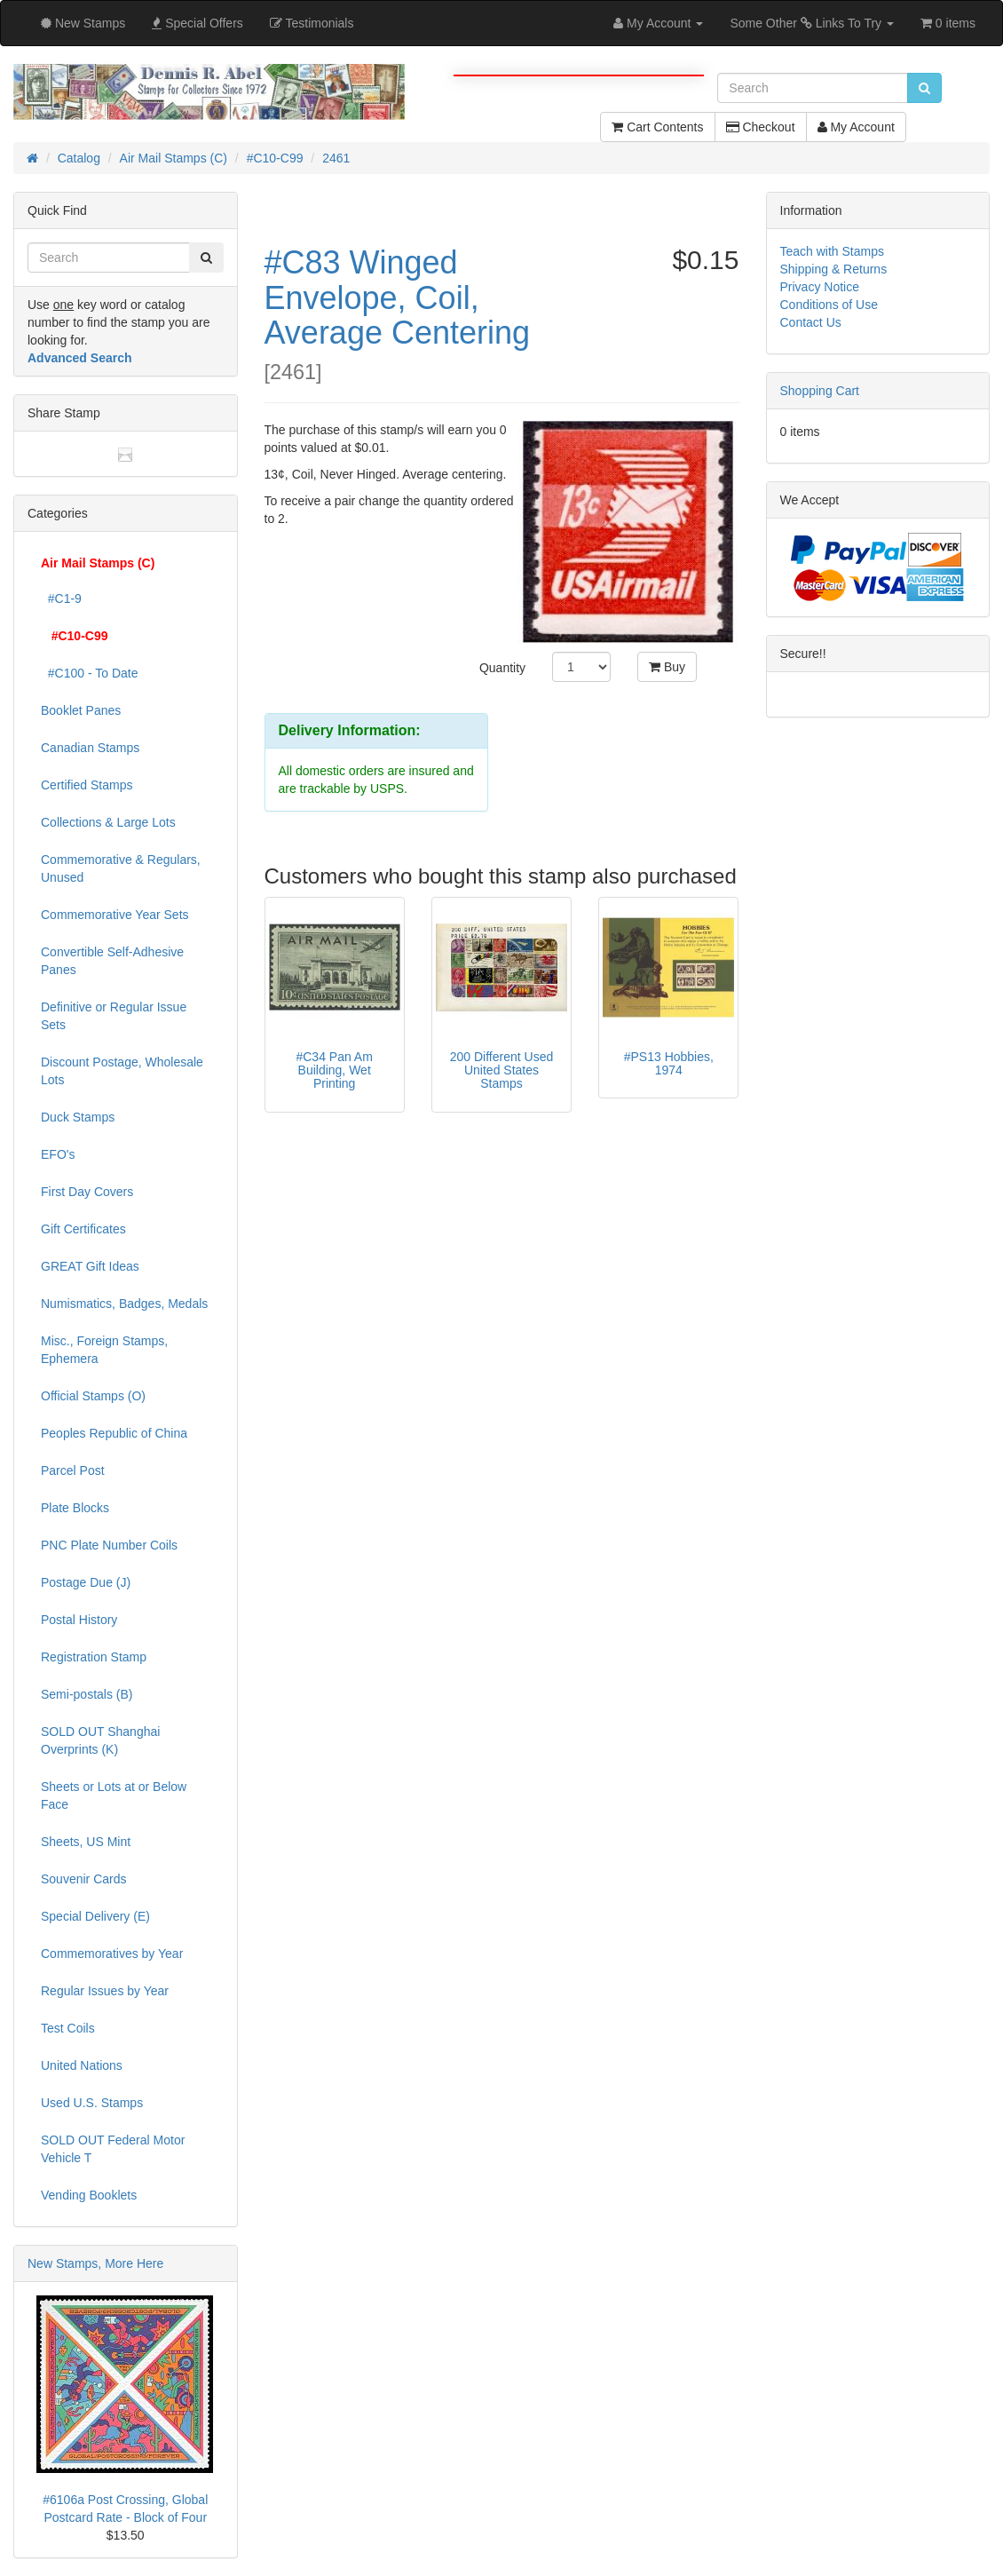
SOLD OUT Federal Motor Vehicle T (113, 2149)
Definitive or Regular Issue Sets (113, 1016)
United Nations (81, 2065)
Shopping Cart (820, 391)
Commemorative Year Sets (115, 915)
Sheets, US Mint (85, 1842)
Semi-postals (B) (86, 1694)
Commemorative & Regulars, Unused (121, 868)
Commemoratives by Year (112, 1953)
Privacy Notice (819, 287)
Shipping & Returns (834, 269)
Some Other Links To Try (812, 23)
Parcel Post (73, 1470)
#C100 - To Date (89, 673)
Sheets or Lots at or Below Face (113, 1795)
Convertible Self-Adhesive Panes (112, 961)
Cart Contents (657, 127)
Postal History (79, 1620)
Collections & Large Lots (108, 822)
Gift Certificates (83, 1229)
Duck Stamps (78, 1117)
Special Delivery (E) (95, 1916)
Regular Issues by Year (105, 1991)
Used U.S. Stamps (92, 2103)
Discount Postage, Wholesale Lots (122, 1071)
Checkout (760, 127)
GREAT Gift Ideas (90, 1266)
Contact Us (810, 322)
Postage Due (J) (85, 1582)
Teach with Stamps (832, 251)
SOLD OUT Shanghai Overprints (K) (100, 1740)
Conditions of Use (829, 304)
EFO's (58, 1154)
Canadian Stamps (90, 748)
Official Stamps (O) (93, 1396)
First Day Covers (87, 1192)
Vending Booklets (89, 2195)
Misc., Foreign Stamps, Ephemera (104, 1350)
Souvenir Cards (84, 1879)
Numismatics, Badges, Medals (124, 1303)
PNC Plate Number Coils (109, 1545)
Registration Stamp (93, 1657)
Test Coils (68, 2028)
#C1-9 (61, 598)
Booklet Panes (81, 710)
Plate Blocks (75, 1508)
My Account (856, 127)
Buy (667, 667)
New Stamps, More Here (95, 2263)
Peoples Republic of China (114, 1433)
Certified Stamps (86, 785)
